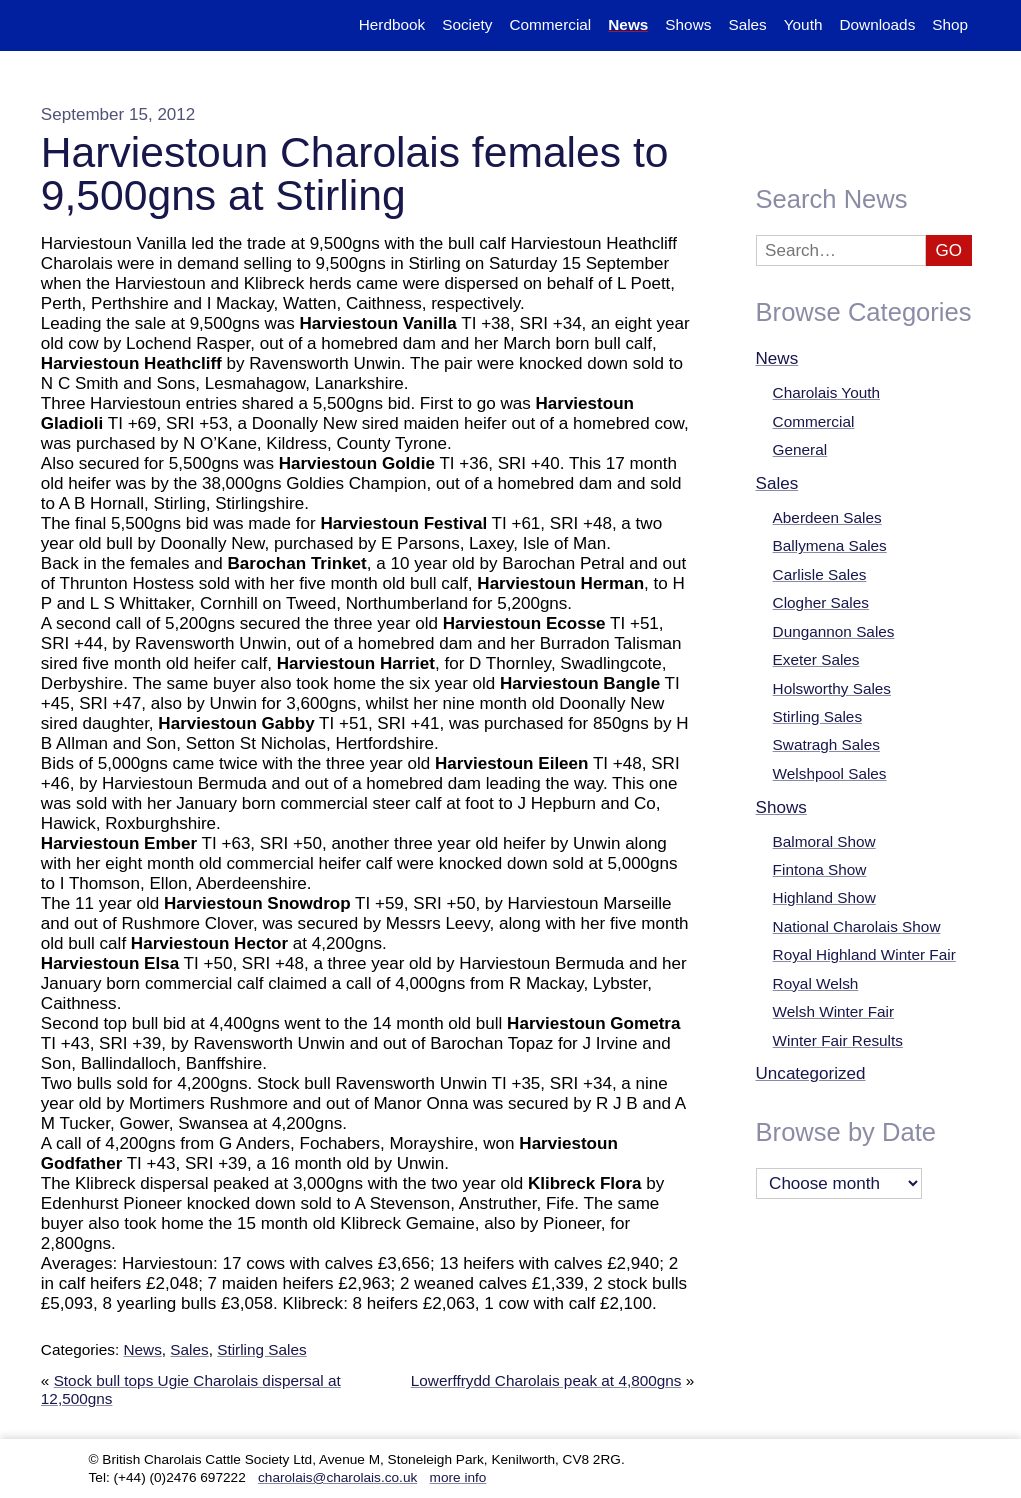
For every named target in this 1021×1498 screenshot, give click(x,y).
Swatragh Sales (826, 744)
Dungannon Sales (834, 631)
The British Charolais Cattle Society (102, 25)
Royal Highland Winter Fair (864, 954)
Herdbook (392, 24)
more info (458, 1477)
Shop (950, 24)
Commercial (814, 421)
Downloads (877, 24)
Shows (781, 807)
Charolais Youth (826, 392)
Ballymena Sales (830, 545)
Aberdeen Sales (827, 517)
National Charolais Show (857, 926)
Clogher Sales (821, 602)
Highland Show (824, 897)
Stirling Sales (261, 1349)
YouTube (863, 1460)
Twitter (814, 1460)
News (142, 1349)
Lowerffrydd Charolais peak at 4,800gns (546, 1380)
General (800, 449)
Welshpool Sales (830, 773)
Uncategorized (811, 1073)
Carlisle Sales (820, 574)
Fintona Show (820, 869)
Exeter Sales (816, 659)
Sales (189, 1349)
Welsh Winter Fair (834, 1011)
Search (1003, 24)
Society (467, 24)
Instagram (913, 1460)
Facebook (962, 1460)
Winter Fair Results (838, 1040)
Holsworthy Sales (832, 688)
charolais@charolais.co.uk (337, 1477)
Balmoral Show (824, 841)
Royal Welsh (816, 983)
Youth (803, 24)
